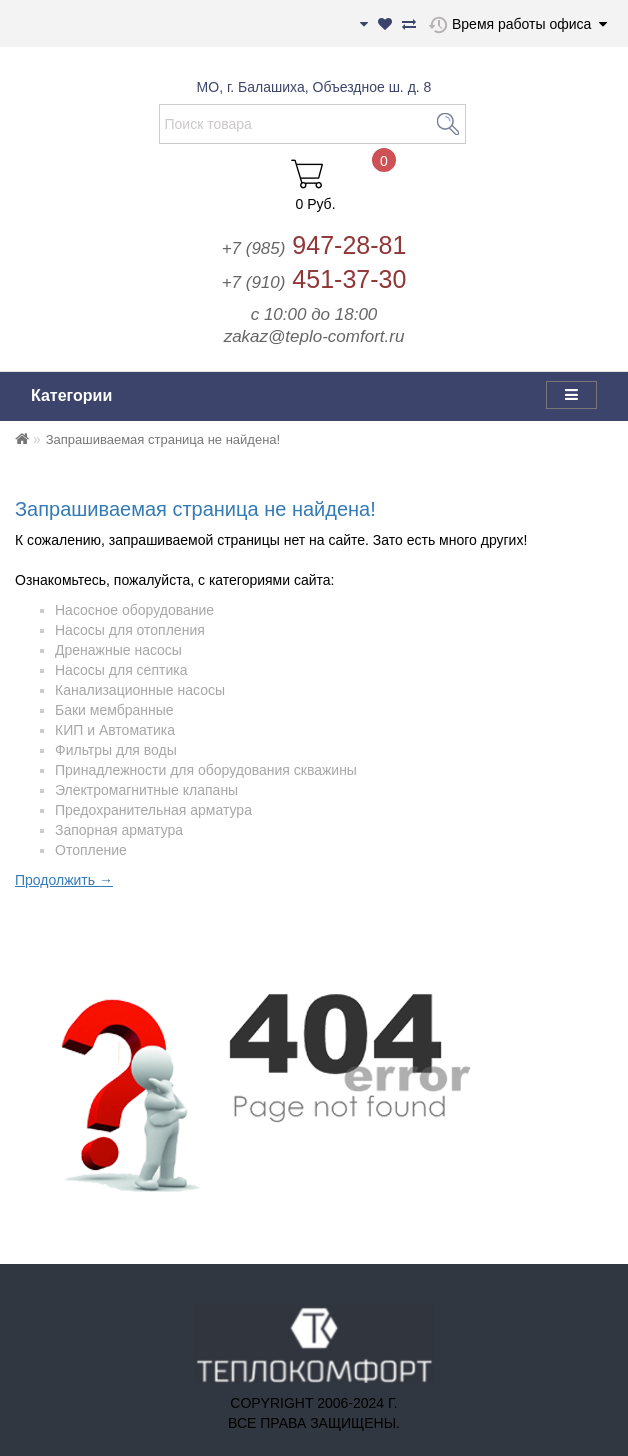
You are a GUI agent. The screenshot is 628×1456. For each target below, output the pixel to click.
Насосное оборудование (134, 610)
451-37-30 (314, 279)
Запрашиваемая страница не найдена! (163, 439)
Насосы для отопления (130, 630)
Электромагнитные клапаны (146, 790)
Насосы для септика (121, 670)
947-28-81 (314, 245)
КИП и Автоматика (115, 730)
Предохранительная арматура (153, 810)
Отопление (91, 850)
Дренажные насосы (118, 650)
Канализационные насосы (140, 690)
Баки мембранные (114, 710)
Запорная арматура (119, 830)
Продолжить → (64, 880)
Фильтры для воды (116, 750)
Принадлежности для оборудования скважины (206, 770)
